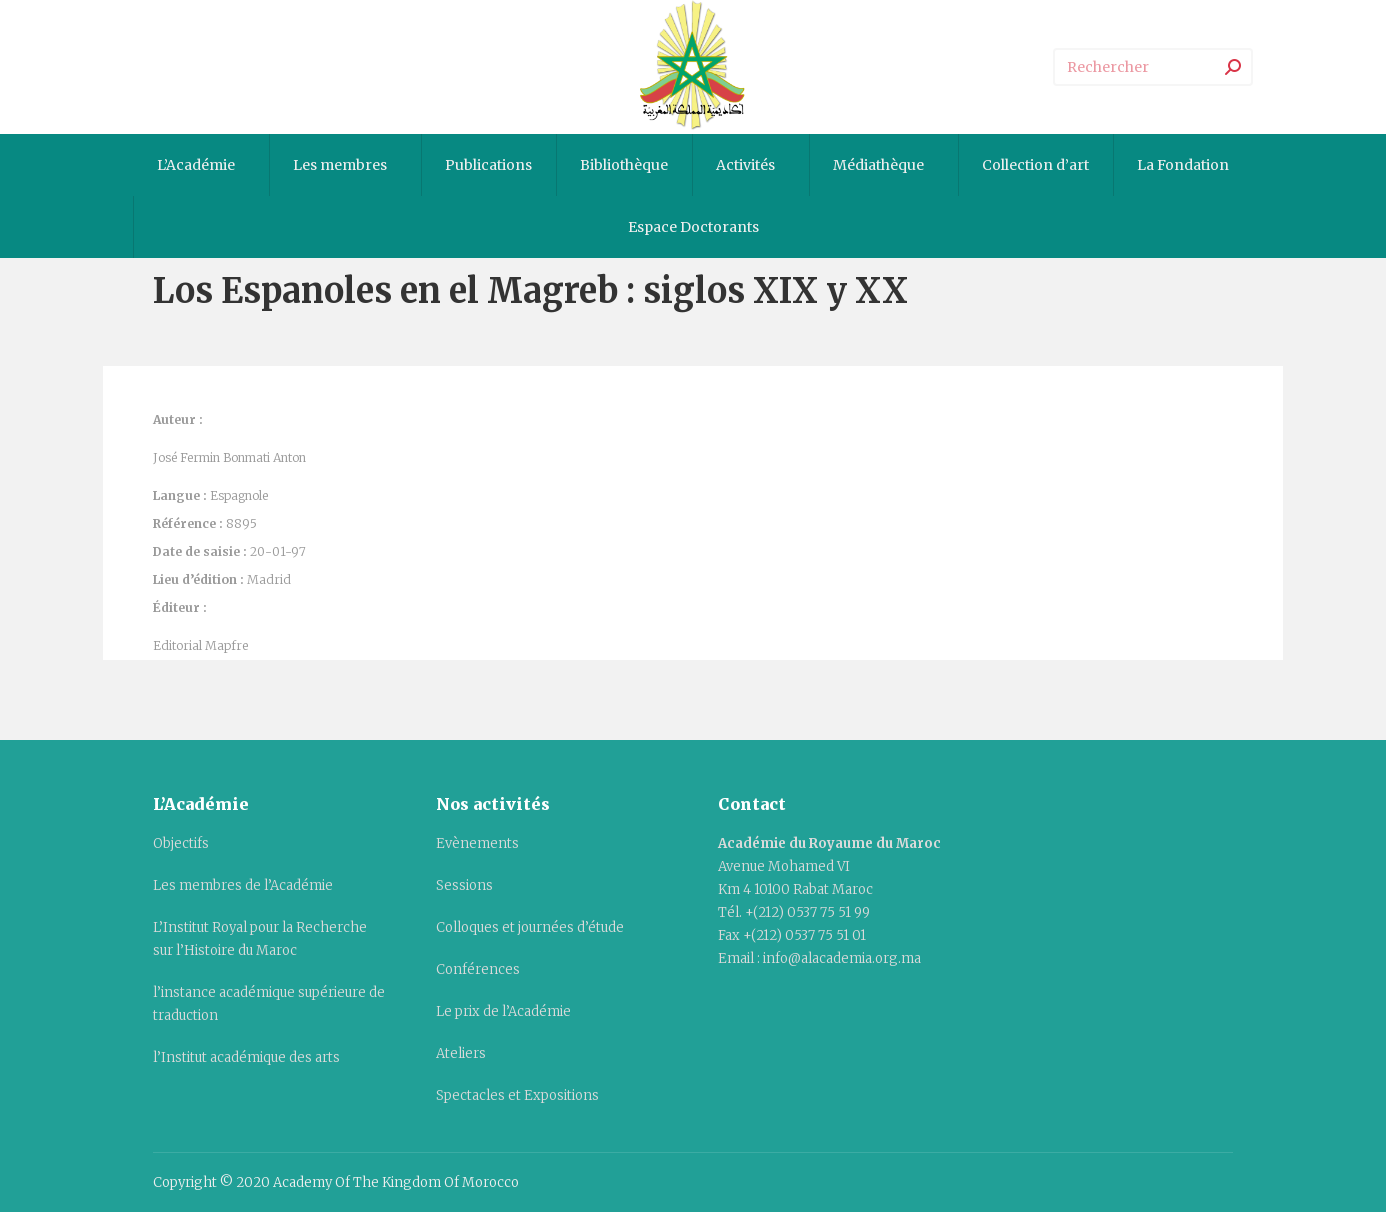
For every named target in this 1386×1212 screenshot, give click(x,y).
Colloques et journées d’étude (530, 927)
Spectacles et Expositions (517, 1095)
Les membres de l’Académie (243, 885)
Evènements (477, 843)
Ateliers (461, 1053)
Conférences (478, 969)
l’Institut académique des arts (246, 1057)
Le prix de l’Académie (503, 1011)
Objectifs (181, 843)
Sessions (464, 885)
